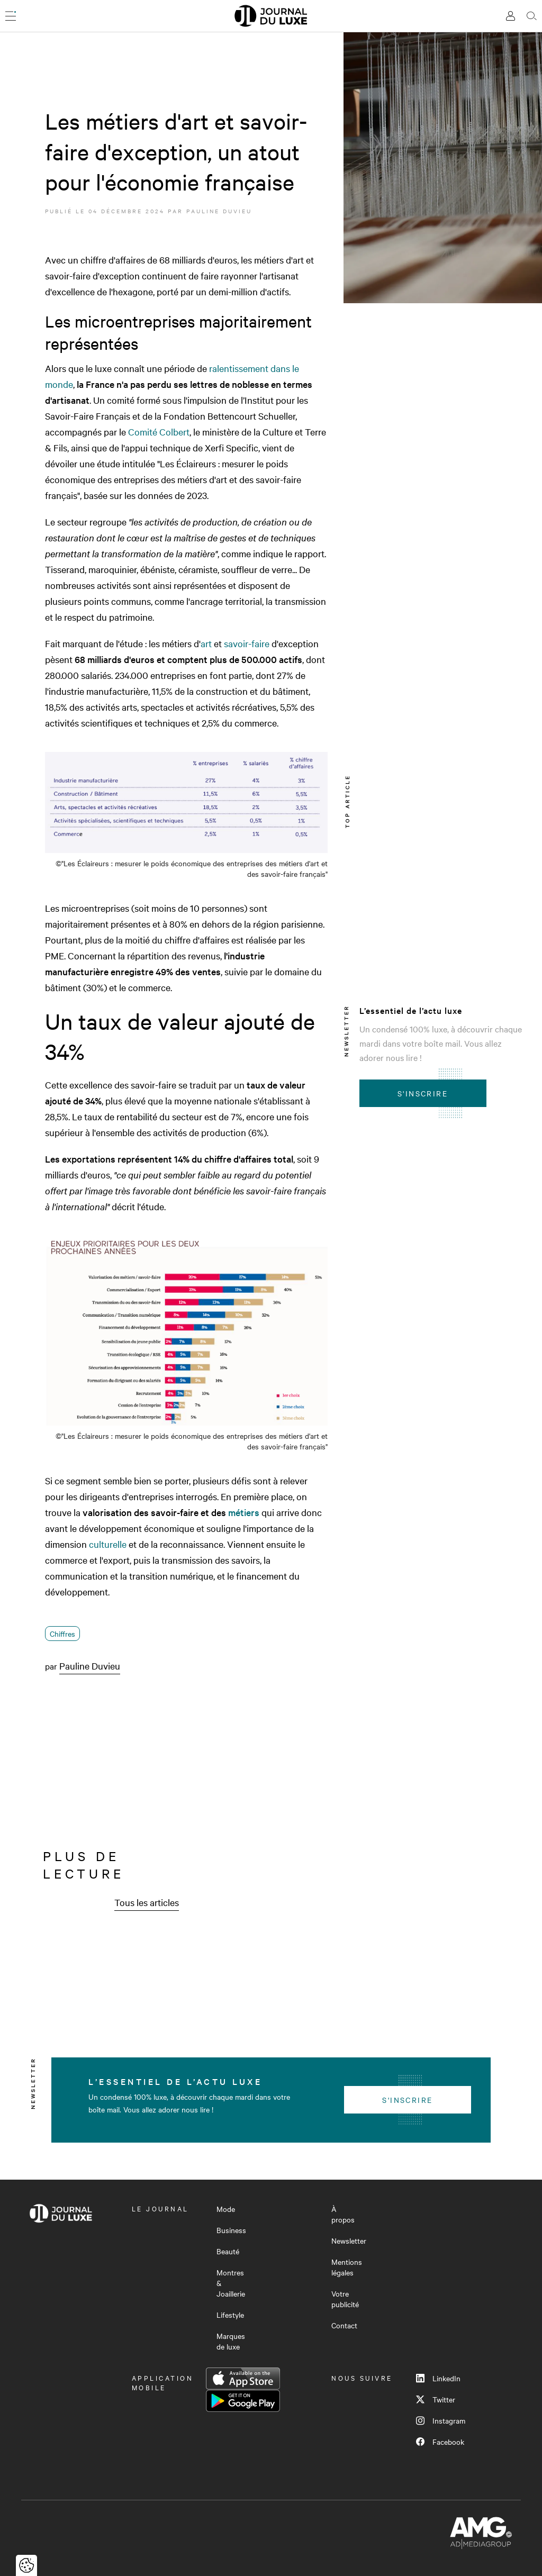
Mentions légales (346, 2267)
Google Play (243, 2401)
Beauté (227, 2251)
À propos (343, 2214)
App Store (243, 2379)
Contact (344, 2325)
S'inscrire (423, 1093)
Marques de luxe (230, 2341)
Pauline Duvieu (219, 211)
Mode (225, 2208)
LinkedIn (438, 2378)
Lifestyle (230, 2314)
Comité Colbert (158, 431)
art (206, 643)
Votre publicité (345, 2298)
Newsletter (348, 2240)
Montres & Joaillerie (230, 2283)
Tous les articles (146, 1902)
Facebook (440, 2441)
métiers (243, 1512)
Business (231, 2230)
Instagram (440, 2420)
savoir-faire (246, 643)
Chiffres (62, 1633)
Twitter (435, 2399)
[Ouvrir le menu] (10, 15)
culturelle (108, 1544)
